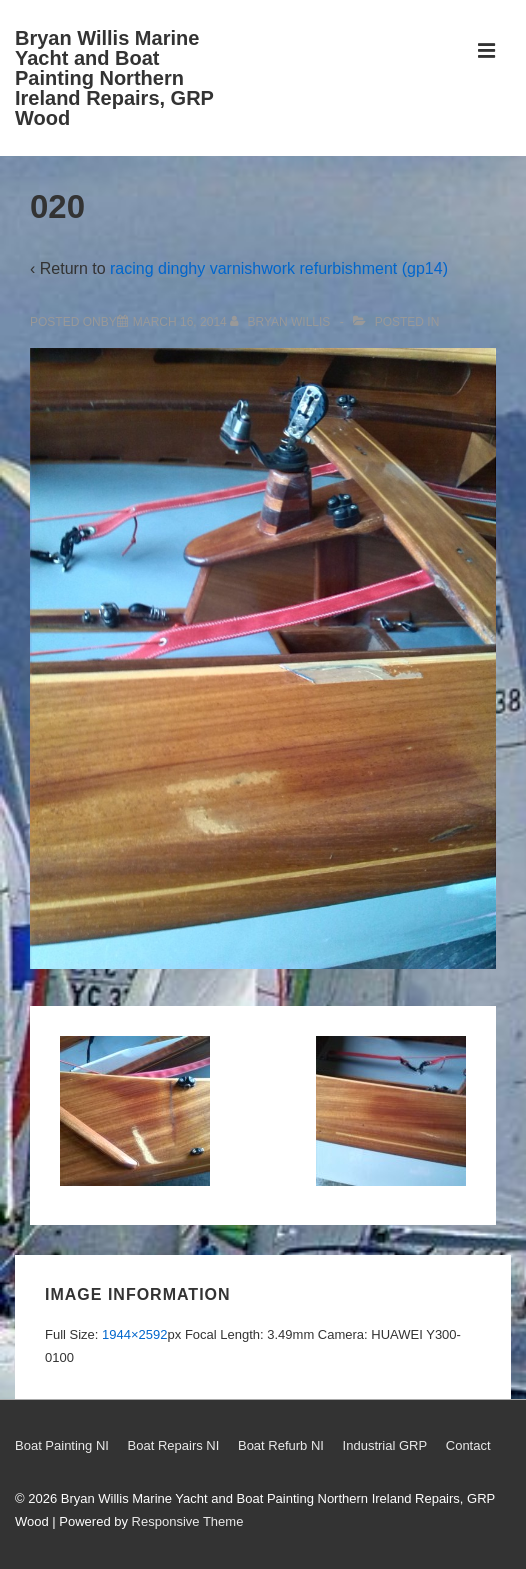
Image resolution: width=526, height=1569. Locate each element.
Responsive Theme (188, 1521)
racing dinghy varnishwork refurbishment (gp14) (279, 268)
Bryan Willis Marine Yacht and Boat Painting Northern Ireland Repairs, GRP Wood (114, 78)
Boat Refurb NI (281, 1445)
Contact (468, 1445)
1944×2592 (134, 1334)
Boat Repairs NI (174, 1445)
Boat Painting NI (62, 1445)
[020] (180, 322)
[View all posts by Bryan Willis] (282, 322)
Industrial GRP (385, 1445)
